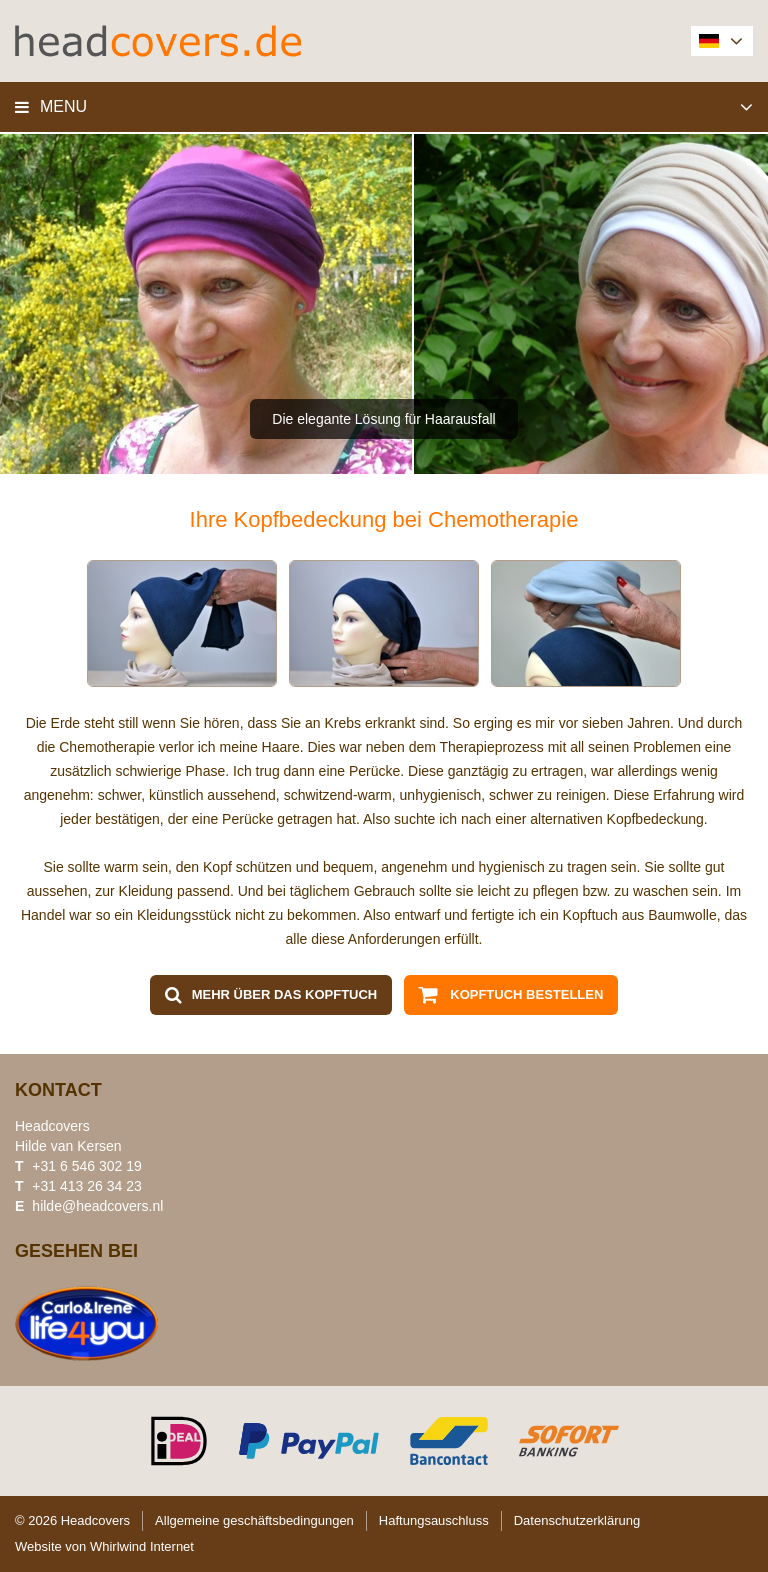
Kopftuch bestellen (526, 994)
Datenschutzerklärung (577, 1520)
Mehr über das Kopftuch (285, 994)
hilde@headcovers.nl (97, 1206)
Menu (63, 106)
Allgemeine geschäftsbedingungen (254, 1520)
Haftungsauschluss (434, 1520)
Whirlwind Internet (142, 1546)
